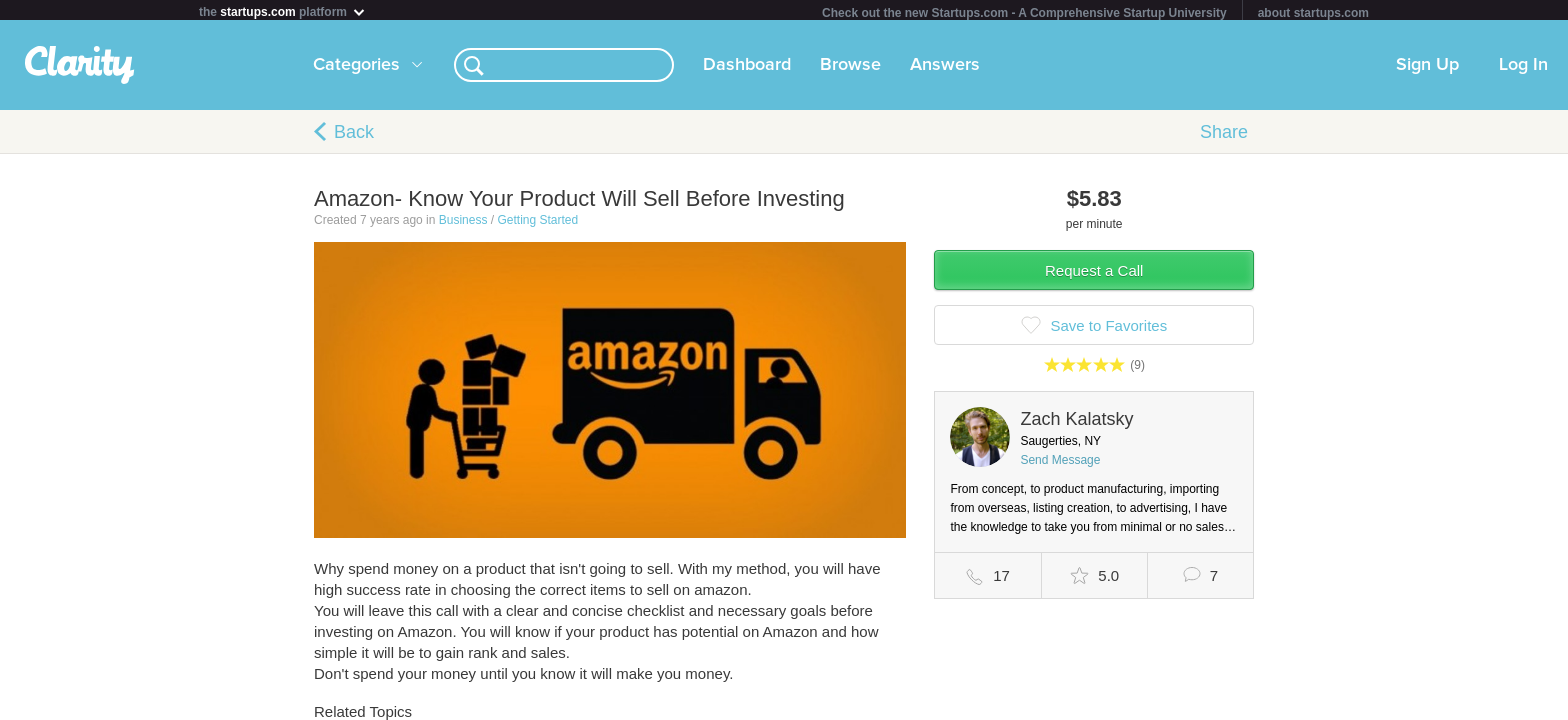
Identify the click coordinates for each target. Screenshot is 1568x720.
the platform (283, 11)
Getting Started (537, 224)
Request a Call (1094, 274)
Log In (1523, 69)
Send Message (1060, 464)
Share (1224, 136)
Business (463, 224)
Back (354, 136)
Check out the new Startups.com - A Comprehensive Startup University (1024, 13)
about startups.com (1313, 13)
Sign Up (1427, 69)
